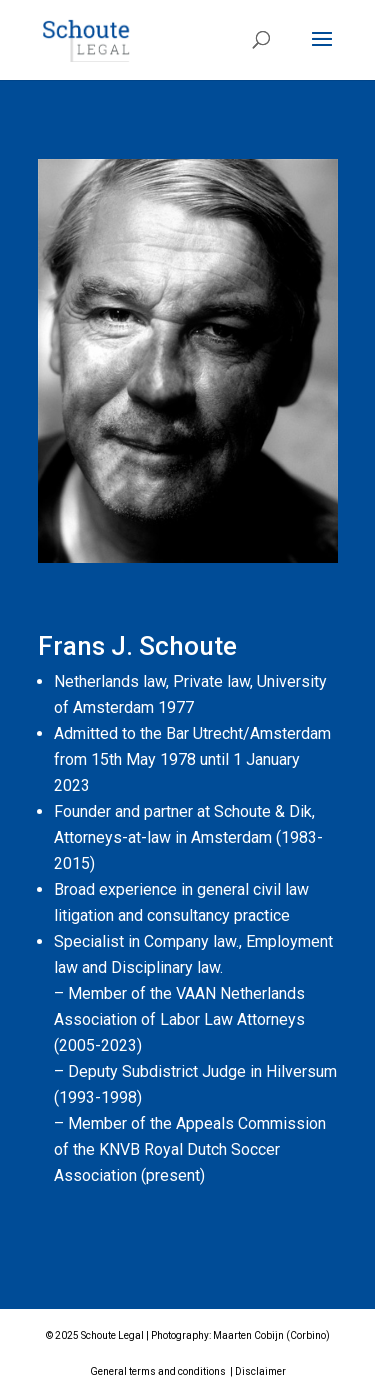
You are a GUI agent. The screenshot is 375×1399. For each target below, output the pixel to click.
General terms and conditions (158, 1371)
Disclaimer (260, 1371)
